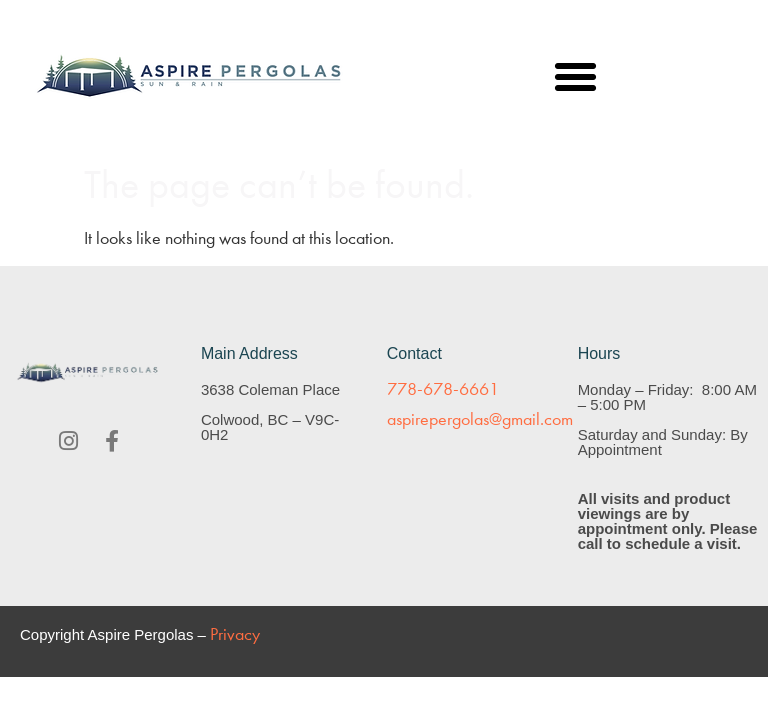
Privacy (235, 634)
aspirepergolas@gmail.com (480, 419)
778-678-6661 (443, 389)
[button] (576, 77)
